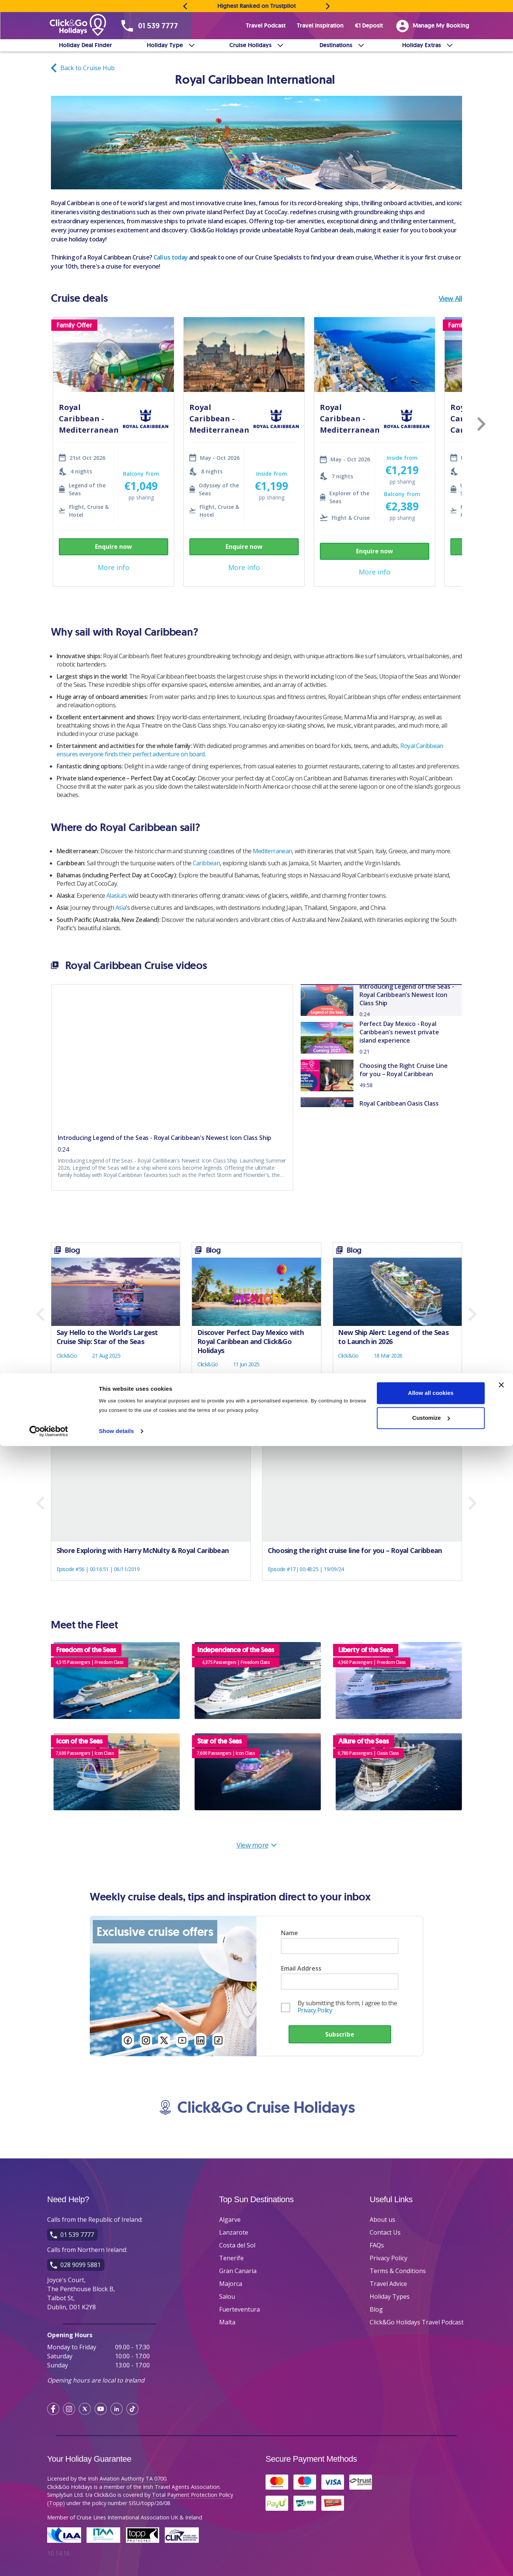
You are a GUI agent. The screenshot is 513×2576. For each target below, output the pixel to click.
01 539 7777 (158, 26)
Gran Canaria (237, 2271)
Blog (376, 2309)
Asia (120, 907)
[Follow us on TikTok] (218, 2041)
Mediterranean (272, 851)
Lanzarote (233, 2232)
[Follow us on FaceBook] (128, 2041)
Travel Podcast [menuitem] (266, 25)
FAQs (377, 2245)
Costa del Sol (237, 2245)
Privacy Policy (315, 2010)
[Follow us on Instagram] (146, 2041)
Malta (227, 2322)
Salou (227, 2296)
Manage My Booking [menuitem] (432, 25)
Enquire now (113, 546)
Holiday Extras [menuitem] (421, 45)
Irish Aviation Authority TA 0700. (127, 2478)
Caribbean (206, 863)
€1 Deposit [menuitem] (369, 25)
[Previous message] (185, 6)
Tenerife (231, 2258)
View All (450, 298)
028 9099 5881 (80, 2265)
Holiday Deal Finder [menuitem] (85, 45)
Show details (116, 2561)
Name (289, 1933)
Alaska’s (116, 895)
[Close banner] (501, 2515)
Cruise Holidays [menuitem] (250, 45)
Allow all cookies (431, 2523)
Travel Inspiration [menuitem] (320, 25)
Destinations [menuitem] (335, 45)
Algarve (230, 2219)
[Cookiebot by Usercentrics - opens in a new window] (49, 2561)
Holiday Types (390, 2296)
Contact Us (385, 2232)
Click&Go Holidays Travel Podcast (417, 2322)
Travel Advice (388, 2284)
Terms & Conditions (398, 2271)
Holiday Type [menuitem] (165, 45)
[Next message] (328, 6)
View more (257, 1844)
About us (382, 2219)
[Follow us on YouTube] (182, 2041)
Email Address (301, 1968)
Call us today (171, 257)
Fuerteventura (239, 2309)
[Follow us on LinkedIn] (200, 2041)
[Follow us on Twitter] (164, 2041)
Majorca (230, 2284)
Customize (431, 2547)
